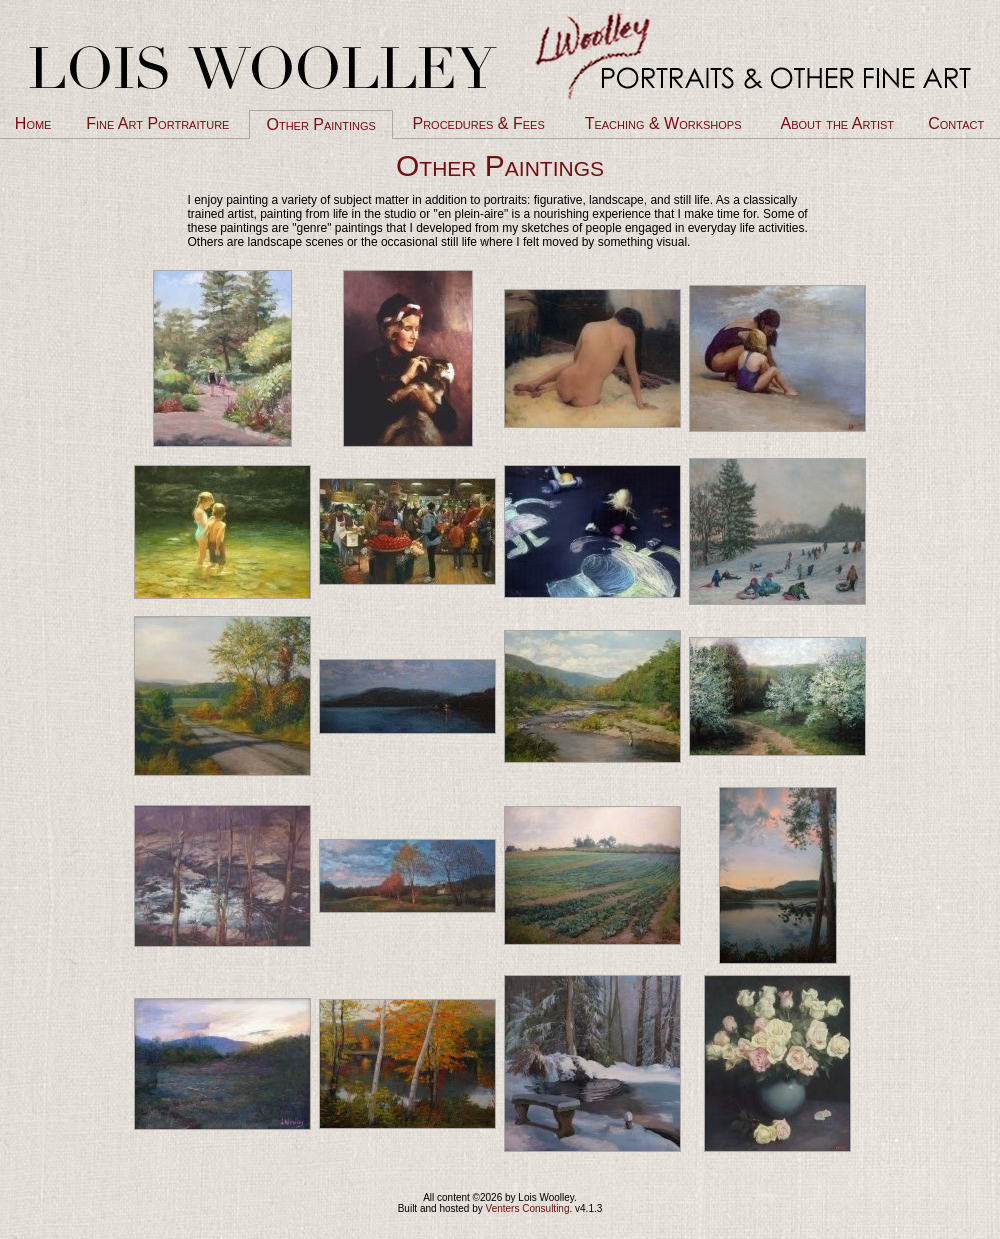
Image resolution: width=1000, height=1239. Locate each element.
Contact (956, 123)
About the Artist (837, 123)
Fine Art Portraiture (157, 123)
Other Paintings (320, 124)
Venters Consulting (528, 1208)
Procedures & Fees (478, 123)
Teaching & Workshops (663, 123)
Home (33, 123)
